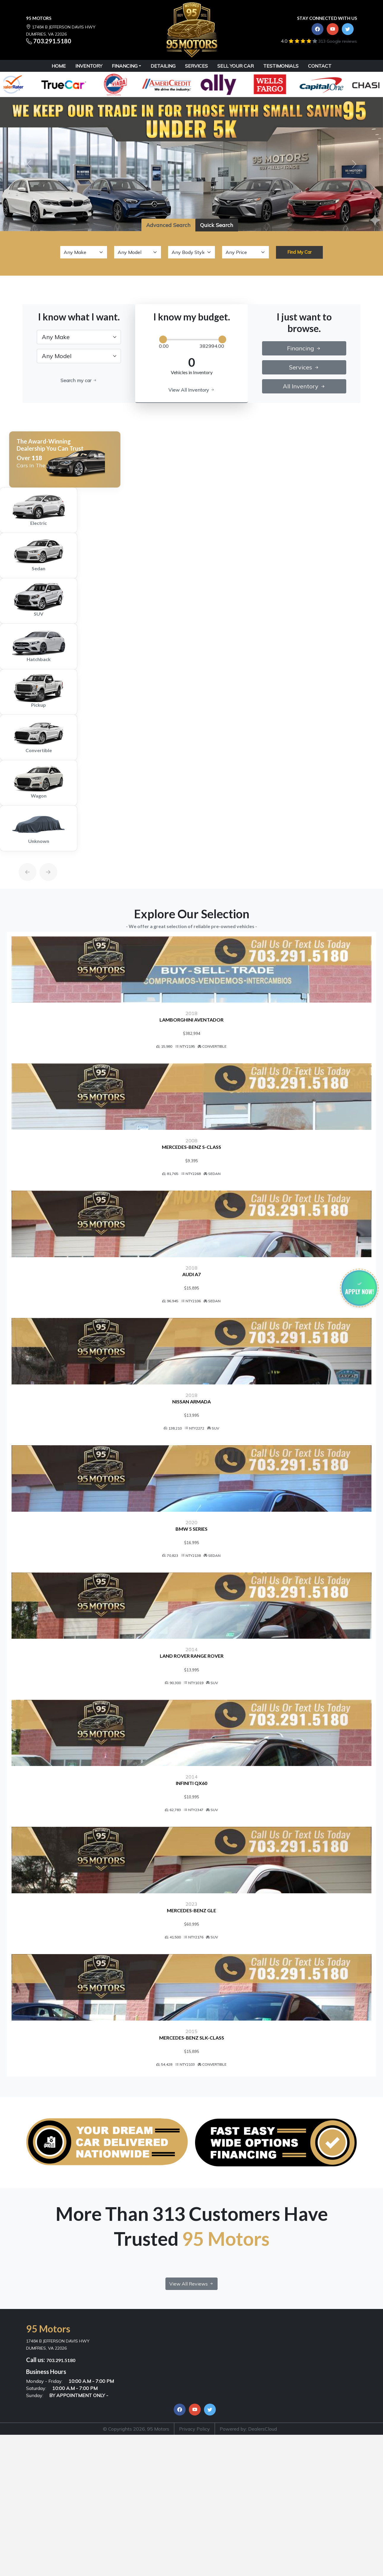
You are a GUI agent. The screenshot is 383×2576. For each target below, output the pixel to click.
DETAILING (163, 66)
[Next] (42, 858)
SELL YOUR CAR (235, 66)
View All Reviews (191, 2381)
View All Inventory (191, 390)
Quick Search (216, 225)
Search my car (78, 380)
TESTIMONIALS (281, 66)
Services (304, 367)
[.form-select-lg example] (79, 337)
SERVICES (196, 66)
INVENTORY (88, 66)
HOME (59, 66)
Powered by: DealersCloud (248, 2526)
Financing (125, 66)
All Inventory (304, 386)
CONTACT (319, 66)
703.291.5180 (52, 41)
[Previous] (22, 858)
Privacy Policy (194, 2526)
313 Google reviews (337, 41)
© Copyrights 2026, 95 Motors (136, 2526)
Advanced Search (168, 225)
